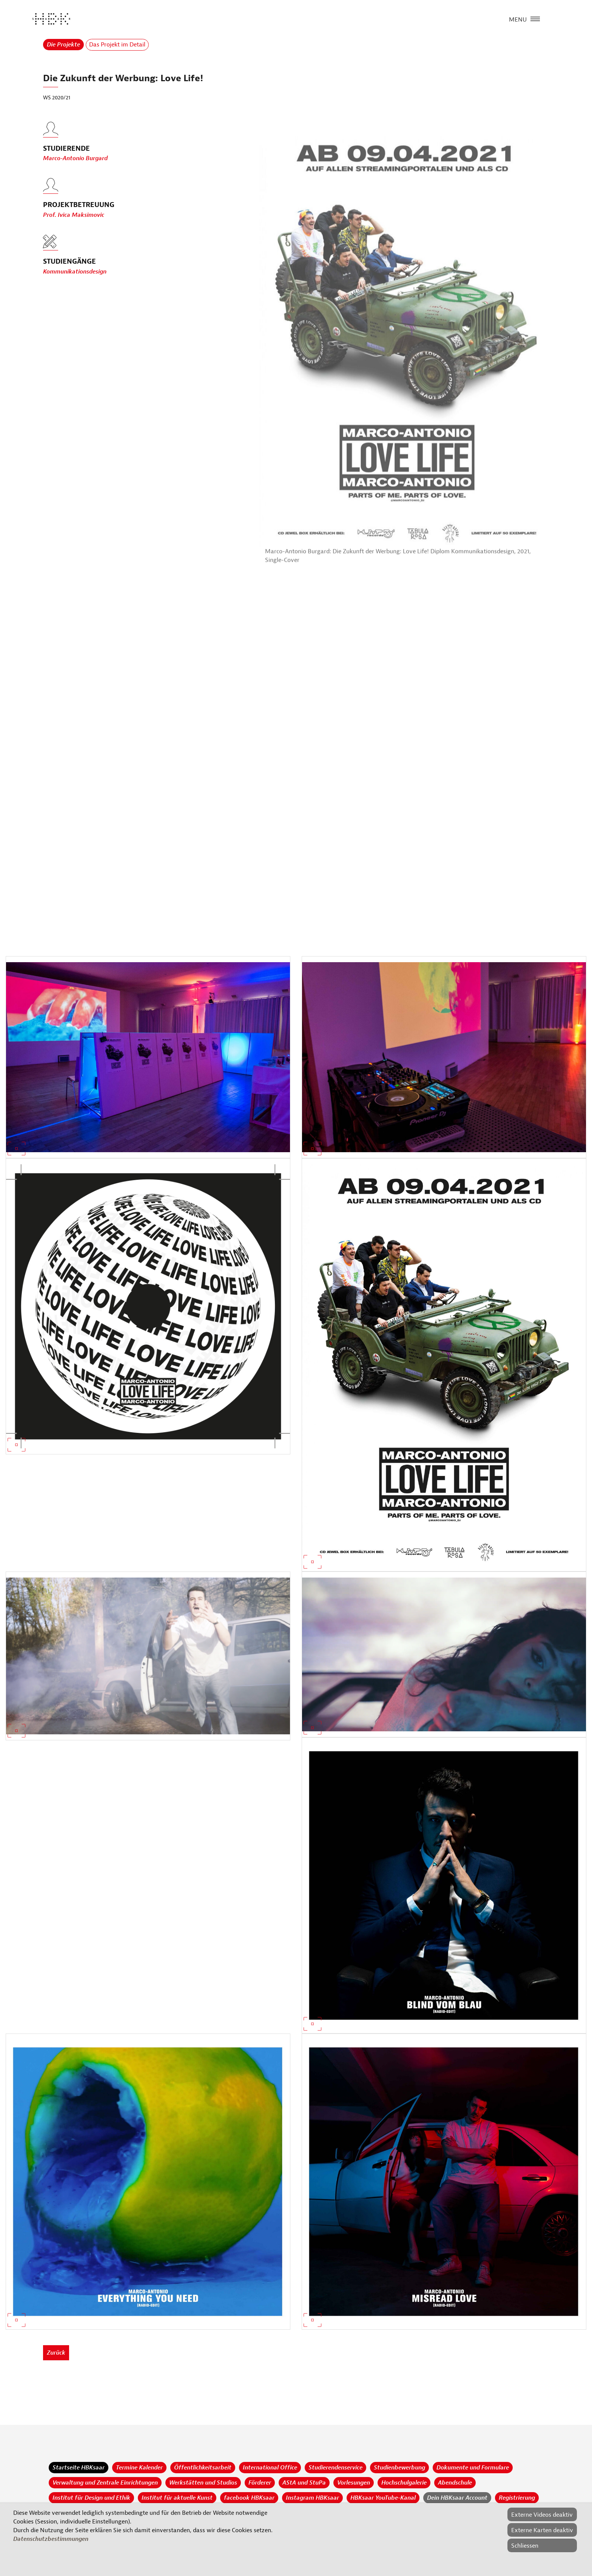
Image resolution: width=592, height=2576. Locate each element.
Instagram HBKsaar (312, 2498)
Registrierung (517, 2498)
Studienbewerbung (399, 2467)
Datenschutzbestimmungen (50, 2539)
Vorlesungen (353, 2482)
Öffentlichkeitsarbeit (202, 2467)
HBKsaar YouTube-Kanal (383, 2498)
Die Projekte (63, 44)
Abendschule (455, 2482)
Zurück (56, 2353)
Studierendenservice (335, 2467)
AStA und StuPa (304, 2482)
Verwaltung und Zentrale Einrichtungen (105, 2482)
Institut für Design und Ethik (91, 2498)
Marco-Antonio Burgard (75, 163)
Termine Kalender (139, 2467)
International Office (270, 2467)
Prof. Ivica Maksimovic (73, 219)
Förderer (259, 2482)
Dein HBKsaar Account (457, 2498)
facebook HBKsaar (249, 2498)
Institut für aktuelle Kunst (177, 2498)
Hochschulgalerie (404, 2482)
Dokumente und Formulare (472, 2467)
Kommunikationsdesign (74, 271)
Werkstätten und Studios (203, 2482)
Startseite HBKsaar (78, 2467)
